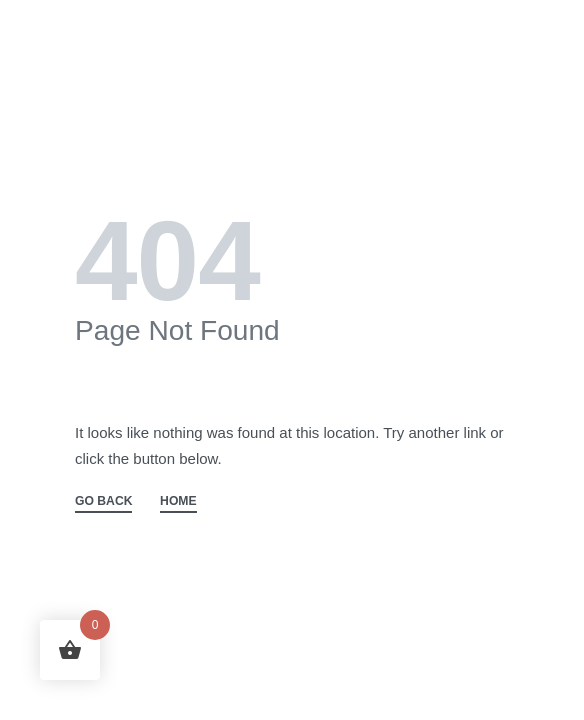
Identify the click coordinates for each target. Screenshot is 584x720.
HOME (178, 501)
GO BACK (103, 501)
